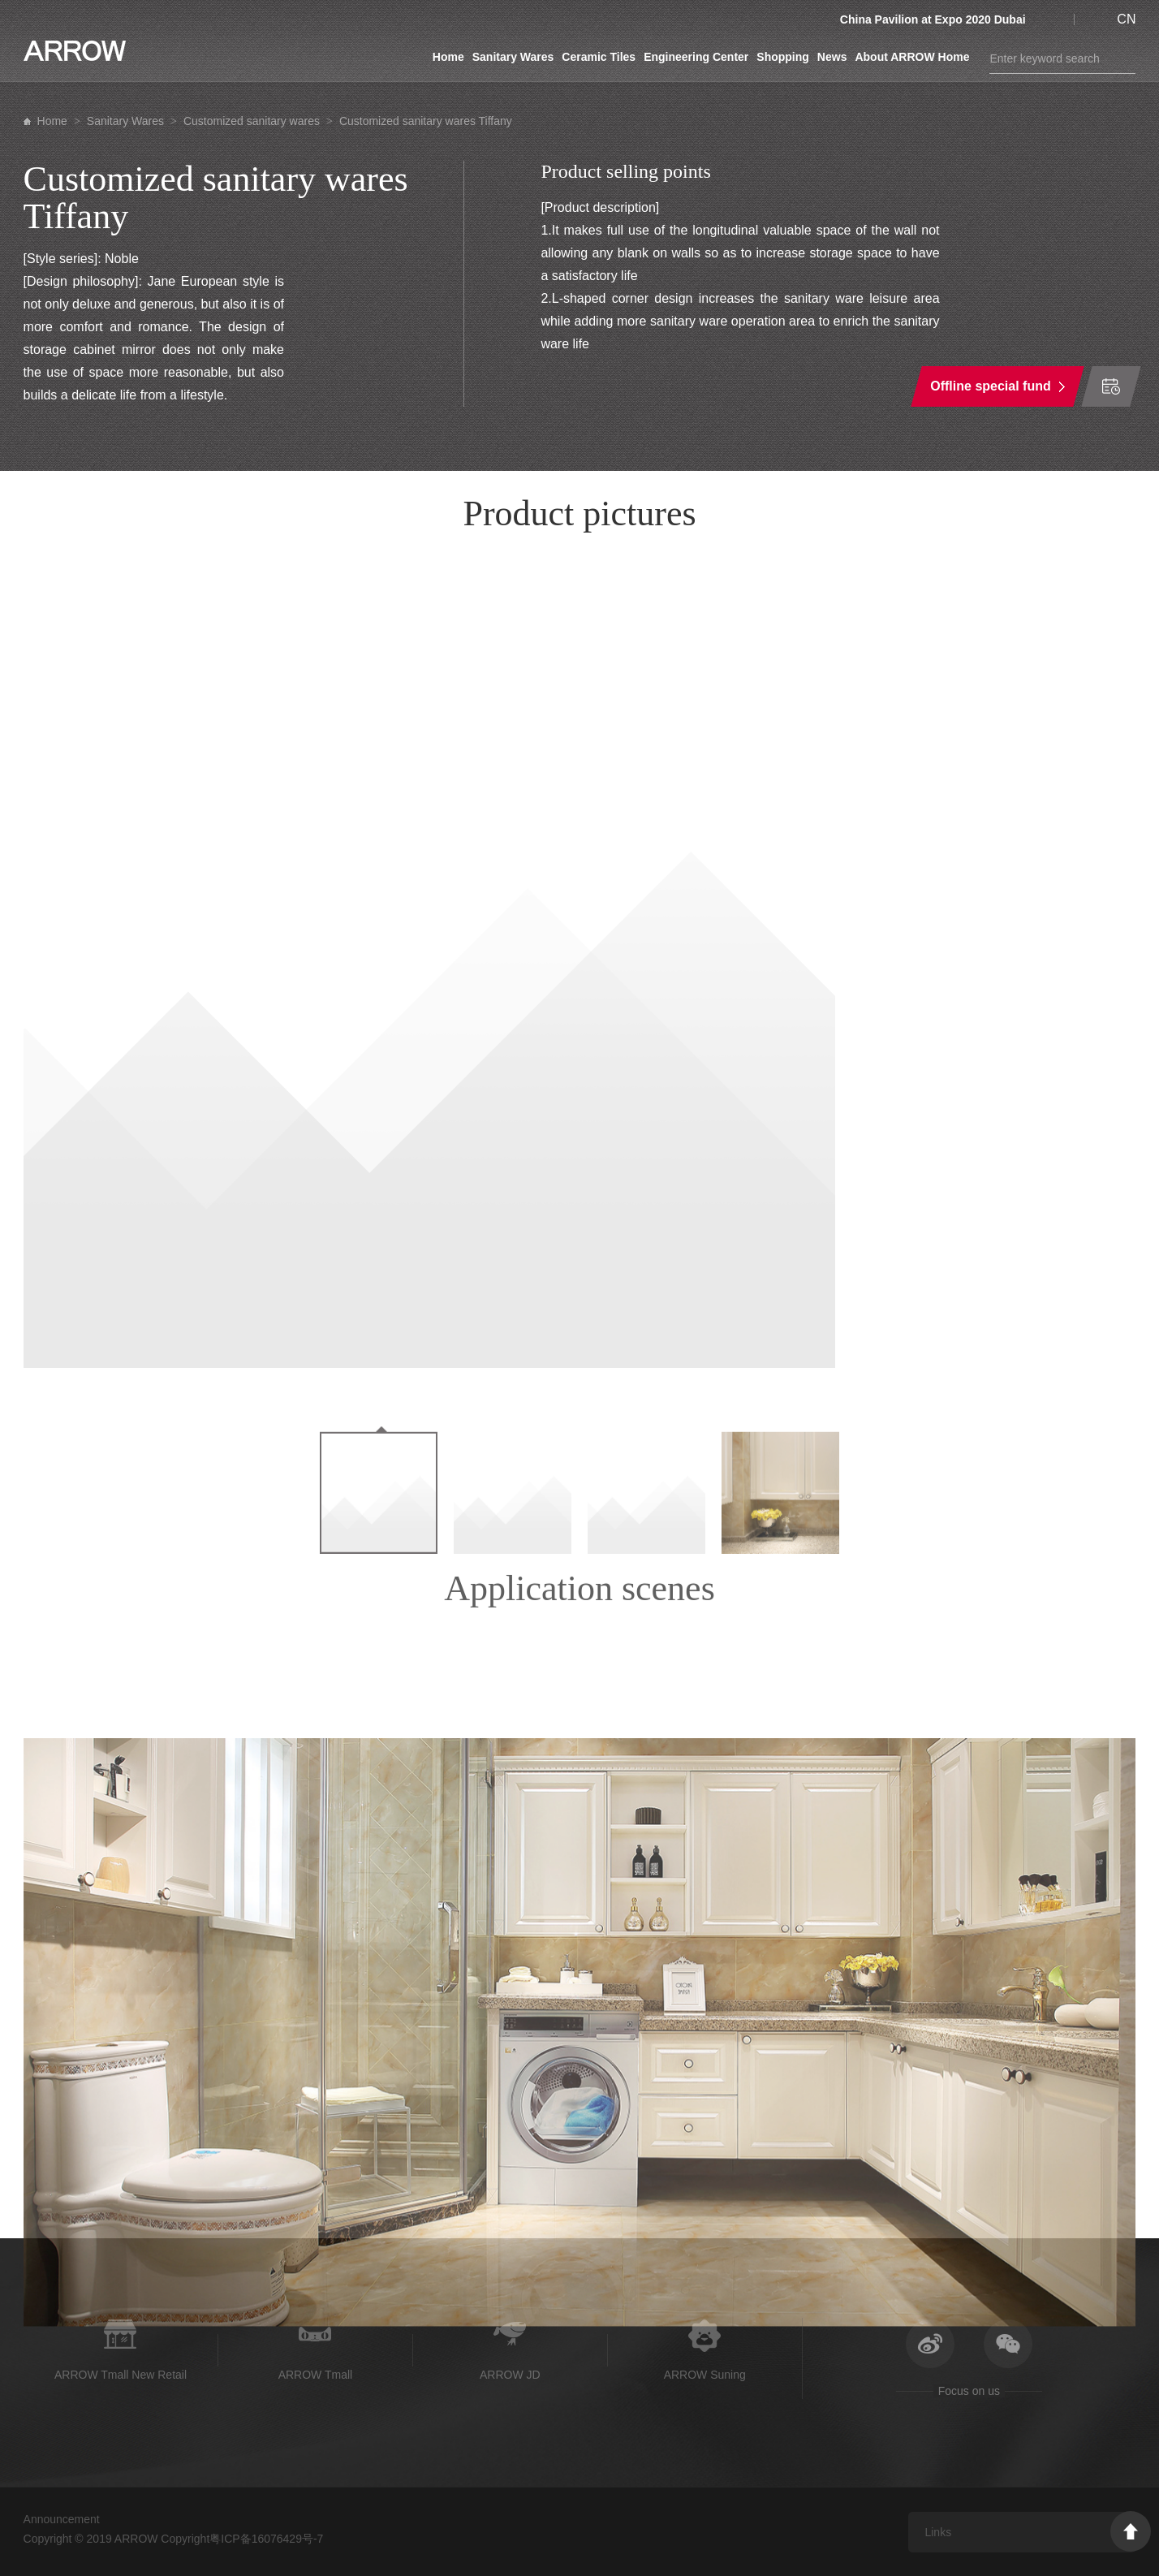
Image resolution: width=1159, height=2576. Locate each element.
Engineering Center (696, 56)
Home (448, 56)
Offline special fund (991, 386)
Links (937, 2532)
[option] (580, 962)
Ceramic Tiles (599, 56)
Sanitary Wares (513, 56)
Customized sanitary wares (251, 120)
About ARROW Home (912, 56)
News (832, 56)
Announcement (62, 2519)
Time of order (1111, 386)
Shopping (782, 56)
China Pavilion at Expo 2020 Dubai (933, 19)
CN (1126, 19)
